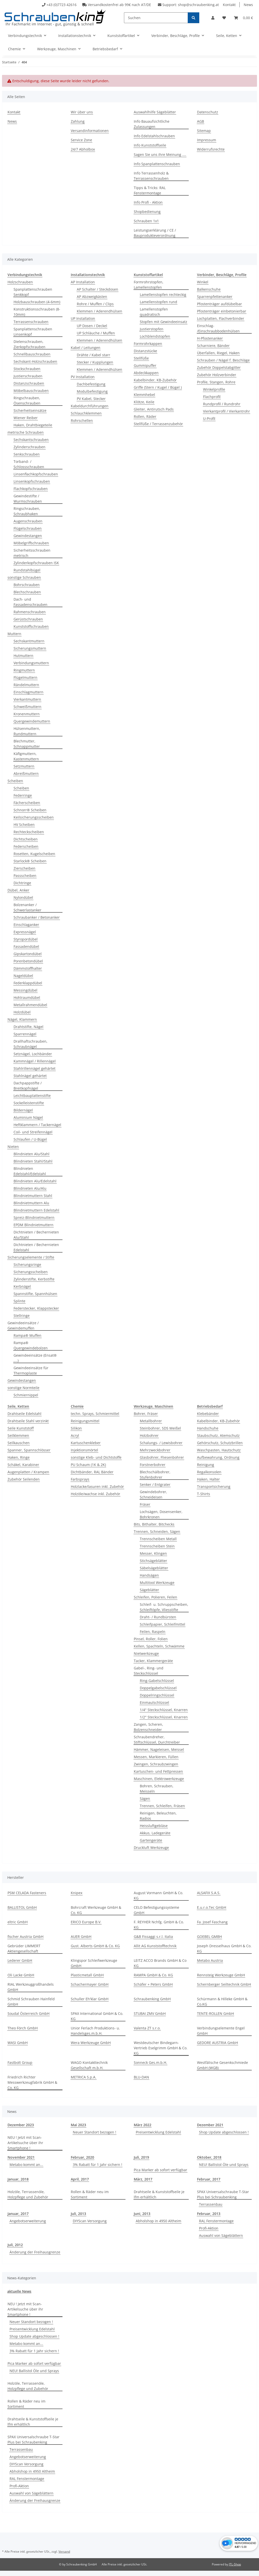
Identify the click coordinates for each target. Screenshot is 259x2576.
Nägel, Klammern (22, 1019)
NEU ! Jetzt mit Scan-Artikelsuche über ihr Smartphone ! (25, 2142)
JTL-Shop (235, 2564)
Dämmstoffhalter (28, 968)
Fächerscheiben (27, 802)
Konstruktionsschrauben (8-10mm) (37, 312)
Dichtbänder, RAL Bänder (92, 1472)
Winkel (202, 282)
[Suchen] (156, 17)
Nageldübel (23, 975)
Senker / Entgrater (155, 1484)
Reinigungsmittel (85, 1420)
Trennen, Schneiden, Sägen (157, 1531)
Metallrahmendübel (30, 1004)
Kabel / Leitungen (85, 347)
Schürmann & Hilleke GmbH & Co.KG (222, 2001)
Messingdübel (25, 990)
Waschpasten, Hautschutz (219, 1450)
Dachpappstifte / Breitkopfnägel (28, 1086)
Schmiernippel (26, 1395)
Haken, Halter (208, 1479)
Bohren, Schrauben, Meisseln (156, 1789)
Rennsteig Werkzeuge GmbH (221, 1975)
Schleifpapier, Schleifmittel (162, 1624)
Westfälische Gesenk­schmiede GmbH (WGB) (222, 2065)
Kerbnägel (22, 1286)
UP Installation (83, 318)
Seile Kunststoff (21, 1428)
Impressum (206, 140)
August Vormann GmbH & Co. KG (158, 1895)
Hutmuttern (23, 655)
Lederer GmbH (20, 1960)
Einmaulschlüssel (154, 1702)
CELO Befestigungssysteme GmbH (156, 1910)
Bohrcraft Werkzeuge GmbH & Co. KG (96, 1910)
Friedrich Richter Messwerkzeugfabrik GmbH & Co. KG (32, 2082)
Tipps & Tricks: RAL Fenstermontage (150, 190)
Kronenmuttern (27, 714)
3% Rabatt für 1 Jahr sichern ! (97, 2164)
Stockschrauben (27, 368)
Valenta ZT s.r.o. (147, 2028)
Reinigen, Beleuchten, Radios (158, 1816)
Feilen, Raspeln (152, 1631)
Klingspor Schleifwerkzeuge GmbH (94, 1963)
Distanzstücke (145, 350)
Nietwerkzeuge (146, 1653)
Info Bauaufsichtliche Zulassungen (151, 124)
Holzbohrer (149, 1435)
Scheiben (15, 780)
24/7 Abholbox (83, 149)
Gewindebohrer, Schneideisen (153, 1494)
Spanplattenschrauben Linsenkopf (33, 332)
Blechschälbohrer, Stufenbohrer (155, 1475)
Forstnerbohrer (152, 1464)
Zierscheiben (24, 868)
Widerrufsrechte (211, 149)
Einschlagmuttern (28, 692)
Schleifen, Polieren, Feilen (155, 1597)
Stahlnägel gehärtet (30, 1075)
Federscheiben (26, 846)
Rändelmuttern (26, 684)
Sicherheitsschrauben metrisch (32, 553)
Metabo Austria (210, 1960)
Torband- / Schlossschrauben (29, 464)
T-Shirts (203, 1493)
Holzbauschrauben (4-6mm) (37, 301)
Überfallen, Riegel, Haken (218, 352)
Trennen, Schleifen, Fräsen (162, 1805)
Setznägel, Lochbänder (33, 1053)
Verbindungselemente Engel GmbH (221, 2031)
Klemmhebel (144, 394)
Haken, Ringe (19, 1457)
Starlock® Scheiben (30, 861)
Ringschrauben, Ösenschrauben (27, 400)
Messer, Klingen (153, 1553)
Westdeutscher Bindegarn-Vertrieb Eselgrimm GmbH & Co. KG (160, 2048)
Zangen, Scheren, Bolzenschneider (148, 1727)
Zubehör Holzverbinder (216, 374)
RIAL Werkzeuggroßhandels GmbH (31, 1987)
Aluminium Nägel (28, 1117)
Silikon (76, 1428)
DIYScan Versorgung (90, 2220)
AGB (200, 121)
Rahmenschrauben (30, 611)
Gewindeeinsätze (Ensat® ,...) (35, 1358)
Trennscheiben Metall (158, 1538)
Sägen (145, 1798)
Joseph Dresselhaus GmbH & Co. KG (224, 1948)
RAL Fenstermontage (216, 2220)
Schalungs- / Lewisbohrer (161, 1442)
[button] (212, 17)
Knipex (76, 1892)
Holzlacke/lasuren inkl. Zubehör (97, 1486)
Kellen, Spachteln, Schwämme (159, 1646)
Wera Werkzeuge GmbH (91, 2042)
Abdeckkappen (146, 372)
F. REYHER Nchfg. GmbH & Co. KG (159, 1925)
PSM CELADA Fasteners (27, 1892)
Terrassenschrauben (31, 321)
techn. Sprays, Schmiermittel (95, 1413)
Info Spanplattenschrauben (157, 163)
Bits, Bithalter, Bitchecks (154, 1524)
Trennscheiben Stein (157, 1546)
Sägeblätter (149, 1589)
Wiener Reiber (26, 417)
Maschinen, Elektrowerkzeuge (159, 1778)
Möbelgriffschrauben (31, 543)
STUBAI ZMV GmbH (150, 2013)
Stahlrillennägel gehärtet (34, 1068)
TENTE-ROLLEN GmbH (215, 2013)
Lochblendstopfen (155, 336)
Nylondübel (23, 897)
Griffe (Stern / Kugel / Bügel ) (158, 387)
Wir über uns (82, 112)
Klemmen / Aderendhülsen (99, 311)
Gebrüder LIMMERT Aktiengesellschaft (24, 1948)
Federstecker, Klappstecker (36, 1308)
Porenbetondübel (28, 961)
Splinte (19, 1301)
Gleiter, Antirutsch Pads (154, 409)
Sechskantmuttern (29, 641)
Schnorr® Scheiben (30, 810)
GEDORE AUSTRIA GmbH (217, 2042)
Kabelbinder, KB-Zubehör (155, 380)
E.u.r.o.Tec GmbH (211, 1907)
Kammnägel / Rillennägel (35, 1061)
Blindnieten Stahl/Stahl (33, 1161)
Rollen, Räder (145, 416)
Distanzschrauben (29, 383)
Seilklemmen (18, 1435)
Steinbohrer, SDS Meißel (160, 1428)
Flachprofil (212, 396)
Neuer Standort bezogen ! (94, 2132)
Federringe (23, 795)
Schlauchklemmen (86, 413)
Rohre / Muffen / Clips (95, 303)
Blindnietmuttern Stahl (33, 1195)
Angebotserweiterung (28, 2220)
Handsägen (149, 1575)
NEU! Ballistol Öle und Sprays (223, 2164)
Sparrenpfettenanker (214, 296)
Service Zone (81, 140)
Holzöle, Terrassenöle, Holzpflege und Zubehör (28, 2194)
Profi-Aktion (208, 2228)
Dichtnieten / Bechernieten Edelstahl (36, 1247)
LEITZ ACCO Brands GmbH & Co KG (160, 1963)
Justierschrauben (28, 376)
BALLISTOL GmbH (22, 1907)
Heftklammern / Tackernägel (37, 1124)
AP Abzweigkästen (92, 296)
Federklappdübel (28, 983)
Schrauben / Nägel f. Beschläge (223, 360)
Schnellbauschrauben (32, 354)
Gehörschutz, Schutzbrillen (220, 1442)
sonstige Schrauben (24, 577)
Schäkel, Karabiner (23, 1464)
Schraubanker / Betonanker (37, 917)
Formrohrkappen (148, 343)
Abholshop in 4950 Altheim (158, 2220)
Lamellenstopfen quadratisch (154, 312)
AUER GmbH (81, 1936)
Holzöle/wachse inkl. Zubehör (95, 1493)
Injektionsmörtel (84, 1450)
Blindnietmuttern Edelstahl (36, 1210)
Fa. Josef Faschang (212, 1922)
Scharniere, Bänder (213, 345)
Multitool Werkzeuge (157, 1582)
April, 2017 (80, 2179)
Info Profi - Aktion (148, 202)
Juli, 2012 (15, 2244)
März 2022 (142, 2124)
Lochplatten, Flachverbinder (220, 318)
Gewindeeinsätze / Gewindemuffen (23, 1325)
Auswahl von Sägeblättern (221, 2235)
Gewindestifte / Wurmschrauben (28, 499)
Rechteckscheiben (29, 831)
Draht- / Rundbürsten (158, 1617)
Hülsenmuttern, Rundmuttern (27, 731)
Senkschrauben (27, 454)
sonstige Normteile (23, 1387)
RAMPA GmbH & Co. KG (153, 1975)
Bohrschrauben (27, 584)
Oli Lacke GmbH (21, 1975)
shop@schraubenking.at (198, 4)
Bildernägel (23, 1110)
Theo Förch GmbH (23, 2028)
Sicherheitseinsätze (30, 410)
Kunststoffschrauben (31, 626)
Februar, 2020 (82, 2157)
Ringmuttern (24, 670)
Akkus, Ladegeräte (155, 1833)
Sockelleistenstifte (29, 1102)
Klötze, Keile (144, 401)
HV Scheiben (24, 824)
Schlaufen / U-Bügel (30, 1139)
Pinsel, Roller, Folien (151, 1638)
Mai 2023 (78, 2124)
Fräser (145, 1504)
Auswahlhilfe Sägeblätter (155, 112)
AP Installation (83, 282)
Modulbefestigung (92, 391)
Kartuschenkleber (86, 1442)
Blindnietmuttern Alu (31, 1203)
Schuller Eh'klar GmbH (89, 1998)
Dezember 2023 (21, 2124)
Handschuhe (207, 1428)
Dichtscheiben (26, 839)
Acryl (75, 1435)
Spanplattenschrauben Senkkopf (33, 292)
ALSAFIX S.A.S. (208, 1892)
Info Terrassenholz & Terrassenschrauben (151, 176)
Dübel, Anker (18, 890)
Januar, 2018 (18, 2179)
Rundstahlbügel (27, 570)
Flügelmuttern (25, 677)
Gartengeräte (151, 1840)
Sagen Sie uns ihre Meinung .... (160, 154)
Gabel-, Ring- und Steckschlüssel (148, 1671)
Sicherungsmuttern (30, 648)
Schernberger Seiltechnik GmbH (224, 1984)
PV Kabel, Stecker (91, 398)
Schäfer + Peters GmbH (153, 1984)
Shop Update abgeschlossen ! (224, 2132)
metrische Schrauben (26, 432)
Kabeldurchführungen (89, 406)
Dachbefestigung (91, 384)
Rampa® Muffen (27, 1335)
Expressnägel (25, 931)
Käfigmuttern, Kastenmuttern (26, 756)
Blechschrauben (27, 592)
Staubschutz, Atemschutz (218, 1435)
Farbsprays (80, 1479)
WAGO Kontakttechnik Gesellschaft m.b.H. (89, 2065)
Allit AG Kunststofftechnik (155, 1945)
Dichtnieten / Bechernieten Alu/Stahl (36, 1235)
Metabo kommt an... (26, 2164)
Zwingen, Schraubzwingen (156, 1764)
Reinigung (205, 1464)
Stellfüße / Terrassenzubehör (158, 423)
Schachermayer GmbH (89, 1984)
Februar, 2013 (208, 2213)
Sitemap (204, 130)
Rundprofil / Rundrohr (221, 404)
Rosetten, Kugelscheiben (34, 853)
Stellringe (22, 1315)
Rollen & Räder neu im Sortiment (90, 2194)
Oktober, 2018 (209, 2157)
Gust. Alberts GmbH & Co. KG (95, 1945)
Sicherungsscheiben (31, 1271)
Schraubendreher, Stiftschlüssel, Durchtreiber (157, 1740)
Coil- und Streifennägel (33, 1132)
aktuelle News (19, 2291)
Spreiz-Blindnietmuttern (34, 1217)
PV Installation (83, 376)
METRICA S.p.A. (83, 2077)
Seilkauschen (19, 1442)
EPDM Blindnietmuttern (33, 1224)
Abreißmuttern (26, 773)
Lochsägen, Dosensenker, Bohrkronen (161, 1514)
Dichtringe (22, 882)
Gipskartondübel (28, 953)
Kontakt (229, 4)
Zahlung (78, 121)
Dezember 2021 (210, 2124)
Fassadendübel (26, 946)
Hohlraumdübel (27, 997)
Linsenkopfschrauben (32, 481)
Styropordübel (26, 939)
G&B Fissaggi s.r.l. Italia (153, 1936)
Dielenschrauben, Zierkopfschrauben (29, 344)
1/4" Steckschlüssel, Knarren (164, 1709)
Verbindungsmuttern (31, 662)
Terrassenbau (210, 2204)
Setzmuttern (24, 766)
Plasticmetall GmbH (87, 1975)
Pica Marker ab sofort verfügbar (160, 2169)
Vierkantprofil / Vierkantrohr (226, 411)
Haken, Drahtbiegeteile (33, 425)
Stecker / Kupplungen (95, 362)
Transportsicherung (213, 1486)
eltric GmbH (18, 1922)
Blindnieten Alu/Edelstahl (35, 1181)
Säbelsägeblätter (154, 1568)
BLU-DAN (141, 2077)
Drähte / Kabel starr (93, 354)
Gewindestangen (28, 535)
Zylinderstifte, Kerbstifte (34, 1279)
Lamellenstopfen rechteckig (163, 294)
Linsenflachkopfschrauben (36, 474)
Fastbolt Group (20, 2062)
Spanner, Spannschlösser (29, 1450)
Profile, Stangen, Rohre (216, 382)
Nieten (13, 1146)
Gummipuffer (145, 365)
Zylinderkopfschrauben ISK (36, 562)
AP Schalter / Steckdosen (97, 289)
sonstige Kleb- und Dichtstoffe (96, 1457)
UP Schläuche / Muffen (96, 333)
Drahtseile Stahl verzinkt (28, 1420)
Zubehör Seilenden (24, 1479)
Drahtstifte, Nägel (28, 1026)
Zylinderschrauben (29, 447)
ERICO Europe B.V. (86, 1922)
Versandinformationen (90, 130)
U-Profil (209, 418)
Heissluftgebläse (154, 1825)
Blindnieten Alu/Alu (30, 1188)
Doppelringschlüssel (157, 1695)
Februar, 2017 (208, 2179)
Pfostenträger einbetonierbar (221, 311)
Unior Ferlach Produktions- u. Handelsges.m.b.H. (95, 2031)
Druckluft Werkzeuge (151, 1847)
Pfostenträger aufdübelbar (219, 303)
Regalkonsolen (209, 1472)
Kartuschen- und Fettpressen (158, 1771)
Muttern (14, 633)
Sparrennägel (25, 1034)
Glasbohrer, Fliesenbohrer (162, 1457)
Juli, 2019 (141, 2157)
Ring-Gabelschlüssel (157, 1680)
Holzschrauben (20, 282)
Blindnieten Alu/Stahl (31, 1153)
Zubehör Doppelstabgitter (219, 367)
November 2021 (21, 2157)
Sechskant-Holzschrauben (35, 361)
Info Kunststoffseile (150, 145)
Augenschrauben (28, 521)
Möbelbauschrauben (31, 390)
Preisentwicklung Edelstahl (158, 2132)
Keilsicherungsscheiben (34, 817)
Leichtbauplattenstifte (32, 1095)
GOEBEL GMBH (209, 1936)
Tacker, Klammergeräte (153, 1660)
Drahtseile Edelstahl (24, 1413)
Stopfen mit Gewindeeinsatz (163, 321)
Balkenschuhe (209, 289)
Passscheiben (25, 875)
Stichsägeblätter (153, 1560)
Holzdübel (22, 1012)
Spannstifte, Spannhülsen (35, 1293)
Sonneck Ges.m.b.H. (150, 2062)
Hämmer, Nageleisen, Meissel (159, 1749)
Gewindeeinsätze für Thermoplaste (31, 1370)
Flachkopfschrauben (31, 488)
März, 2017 (143, 2179)
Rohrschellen (82, 420)
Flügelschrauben (28, 528)
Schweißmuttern (27, 706)
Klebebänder (208, 1413)
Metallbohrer (151, 1420)
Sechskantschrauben (31, 439)
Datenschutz (207, 112)
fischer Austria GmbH (25, 1936)
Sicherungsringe (27, 1264)
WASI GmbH (18, 2042)
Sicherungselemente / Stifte (31, 1257)
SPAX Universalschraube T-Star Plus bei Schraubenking (223, 2194)
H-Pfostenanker (210, 338)
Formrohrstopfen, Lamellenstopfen (148, 285)
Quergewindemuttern (32, 721)
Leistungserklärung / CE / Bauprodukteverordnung (155, 233)
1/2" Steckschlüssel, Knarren (164, 1717)
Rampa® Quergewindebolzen (31, 1345)
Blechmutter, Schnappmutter (27, 744)
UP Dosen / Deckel (92, 325)
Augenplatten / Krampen (28, 1472)
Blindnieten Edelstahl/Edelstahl (30, 1171)
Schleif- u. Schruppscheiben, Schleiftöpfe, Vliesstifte (164, 1607)
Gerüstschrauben (28, 619)
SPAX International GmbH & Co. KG (97, 2016)
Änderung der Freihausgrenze (35, 2252)
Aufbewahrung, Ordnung (218, 1457)
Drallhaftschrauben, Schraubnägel (30, 1044)
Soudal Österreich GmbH (28, 2013)
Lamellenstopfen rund (158, 301)
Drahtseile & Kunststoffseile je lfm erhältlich (159, 2194)
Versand (64, 2551)
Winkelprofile (214, 389)
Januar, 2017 (18, 2213)
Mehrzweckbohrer (155, 1450)
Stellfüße (141, 358)
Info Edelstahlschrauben (154, 136)
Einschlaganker (26, 924)
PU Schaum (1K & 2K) (88, 1464)
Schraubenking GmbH (152, 1998)
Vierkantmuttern (27, 699)
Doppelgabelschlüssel (158, 1687)
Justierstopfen (151, 329)
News (248, 4)
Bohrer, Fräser (146, 1413)
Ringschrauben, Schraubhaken (27, 511)
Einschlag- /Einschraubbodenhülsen (218, 328)
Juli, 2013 (78, 2213)
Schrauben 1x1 (146, 220)
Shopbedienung (147, 211)
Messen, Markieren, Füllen (156, 1756)
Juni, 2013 (142, 2213)
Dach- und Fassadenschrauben (30, 602)
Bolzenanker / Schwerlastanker (27, 907)
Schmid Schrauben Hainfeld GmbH (31, 2001)
